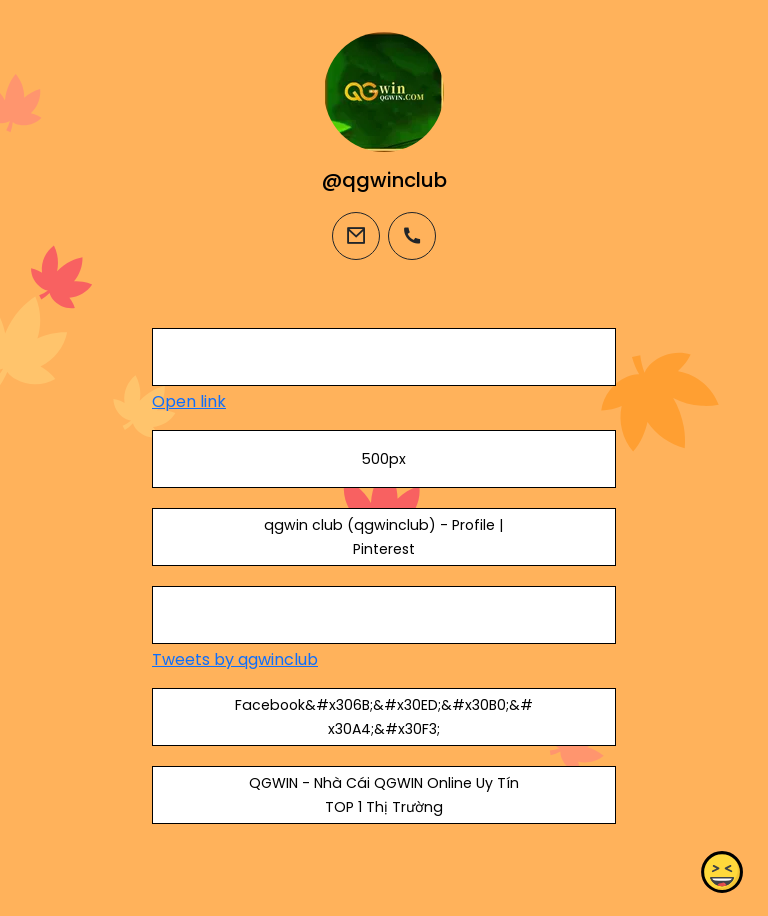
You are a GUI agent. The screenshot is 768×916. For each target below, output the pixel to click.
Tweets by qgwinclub (235, 659)
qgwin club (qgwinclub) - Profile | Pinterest (383, 537)
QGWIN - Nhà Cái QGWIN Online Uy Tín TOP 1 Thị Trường (384, 795)
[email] (356, 236)
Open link (189, 401)
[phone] (412, 236)
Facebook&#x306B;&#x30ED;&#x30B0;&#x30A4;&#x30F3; (384, 717)
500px (384, 459)
